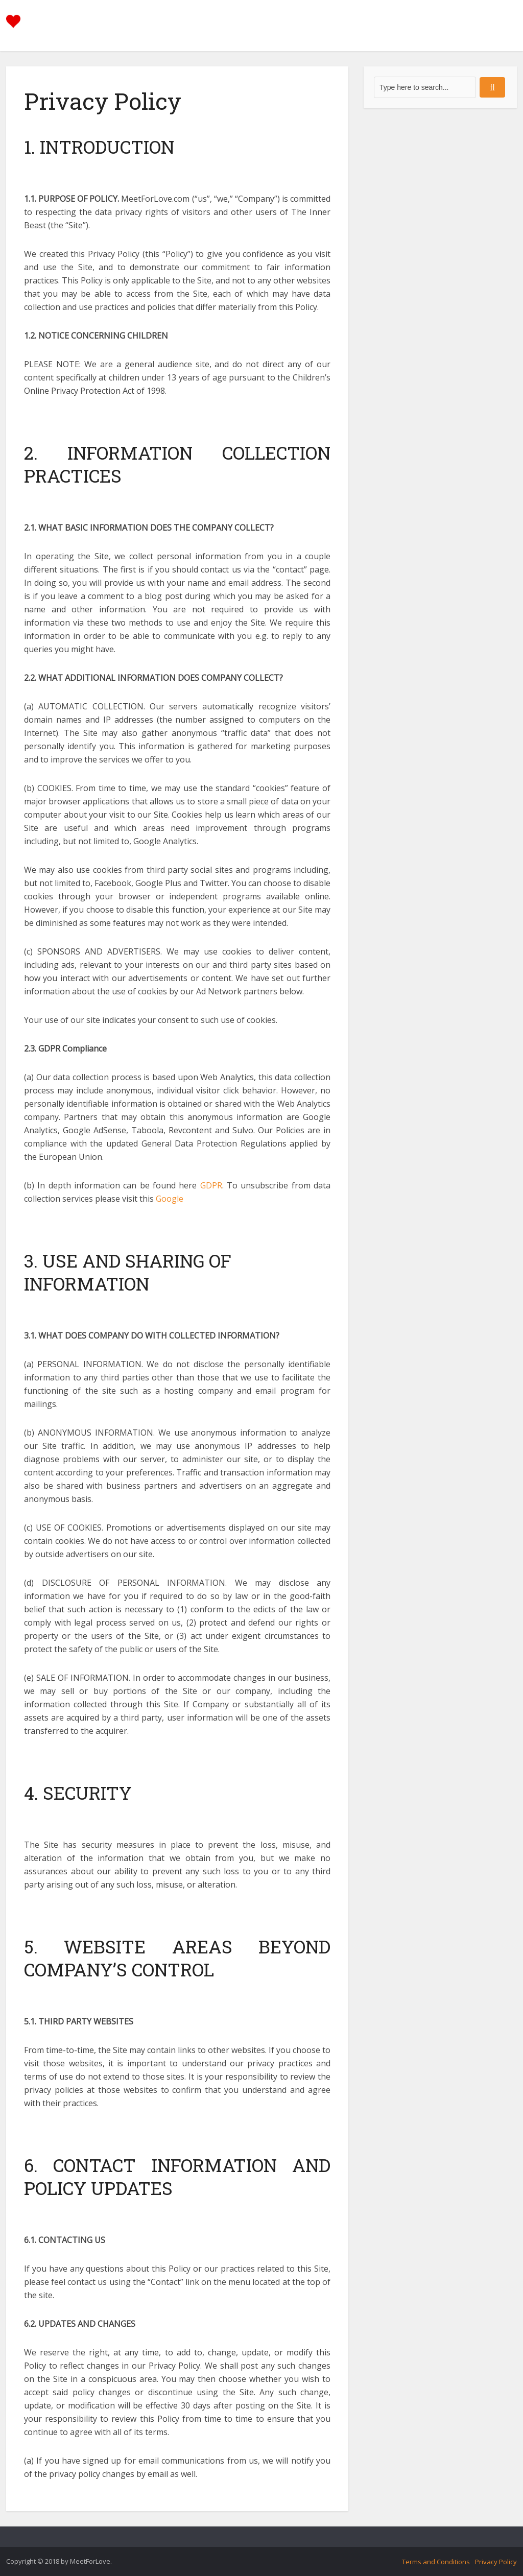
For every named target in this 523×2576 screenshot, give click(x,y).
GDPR (211, 1185)
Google (169, 1198)
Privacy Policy (496, 2561)
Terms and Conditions (436, 2561)
